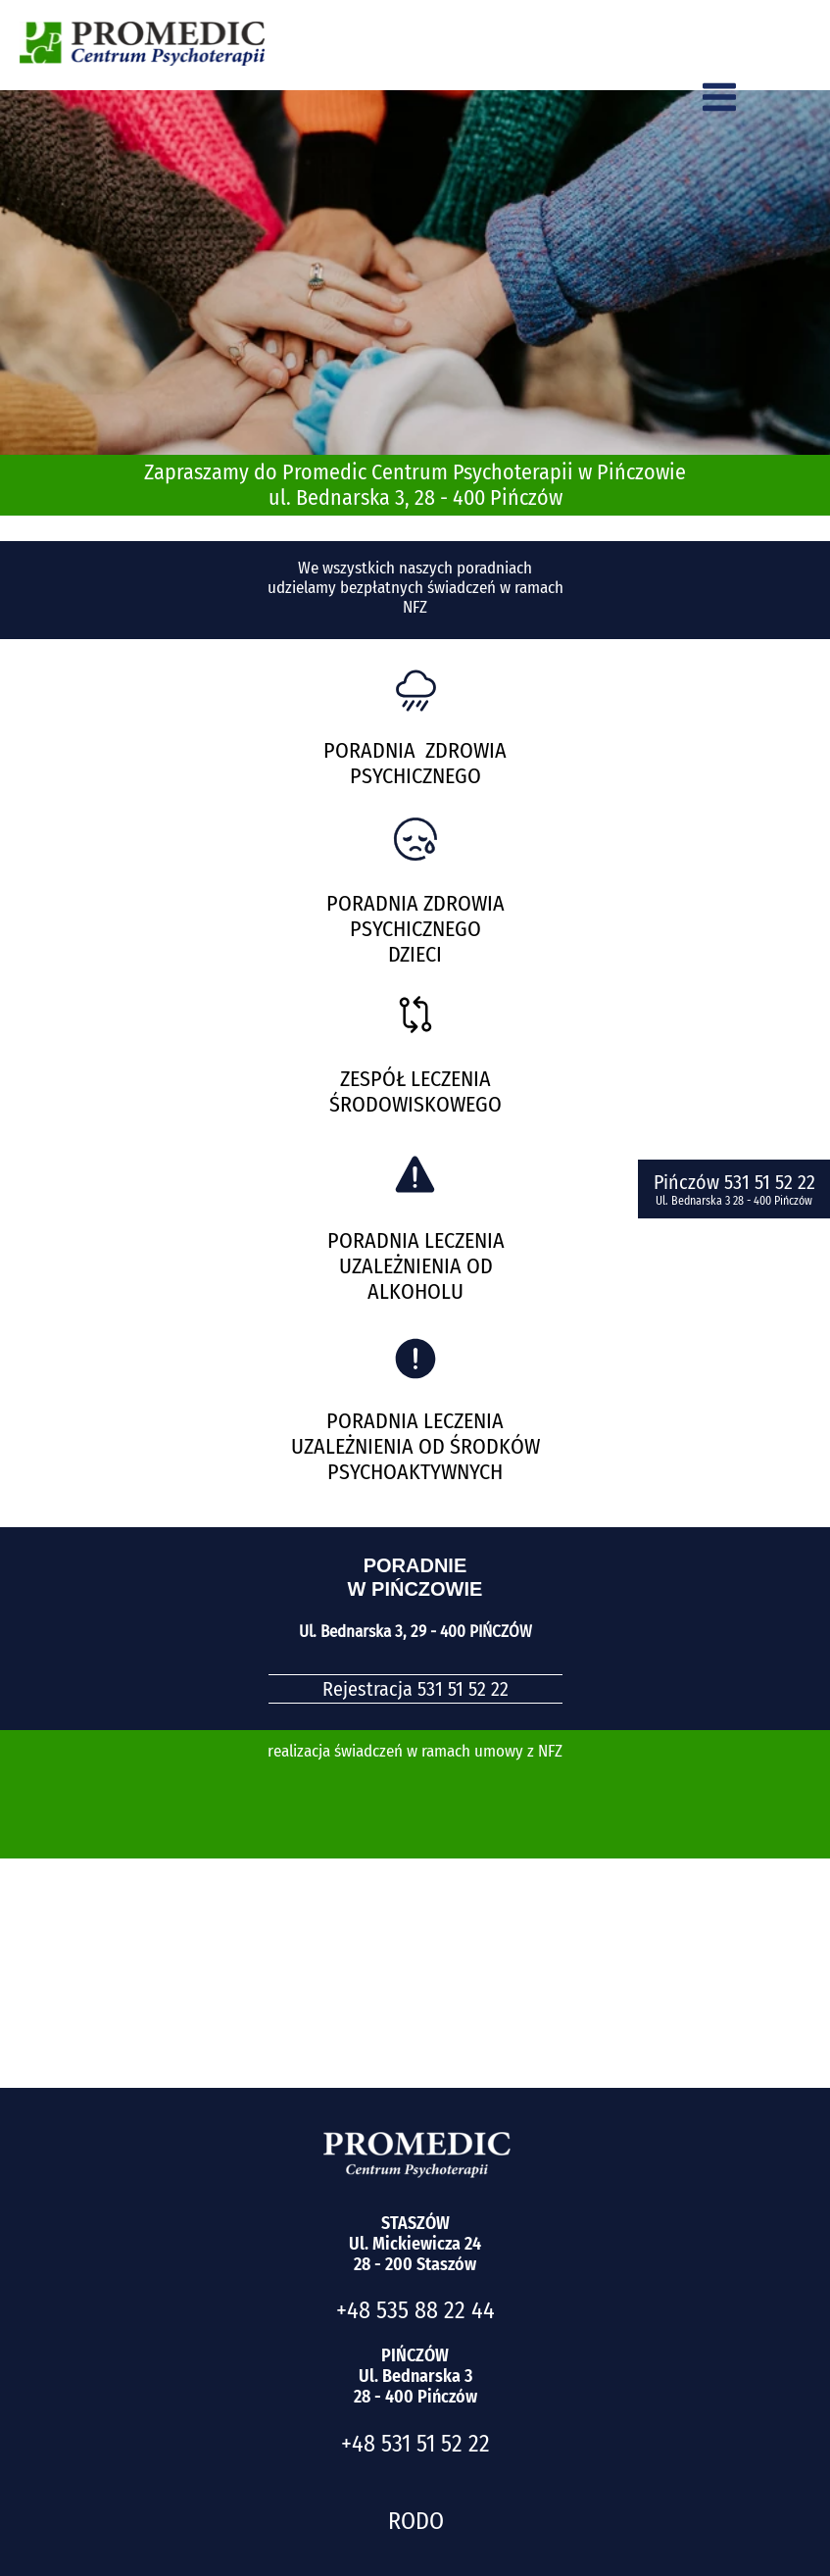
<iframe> (415, 1922)
